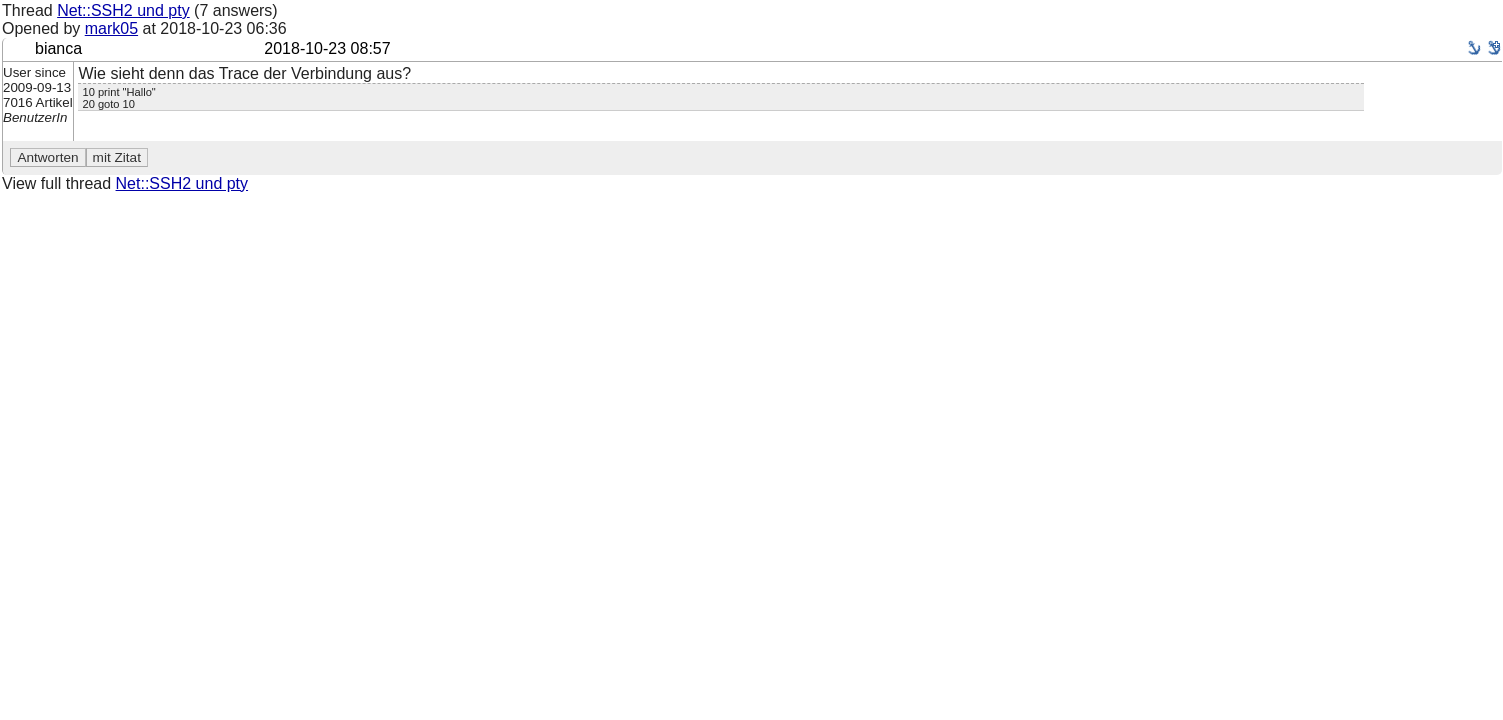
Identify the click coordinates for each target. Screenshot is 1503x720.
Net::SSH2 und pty (123, 10)
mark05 (111, 28)
